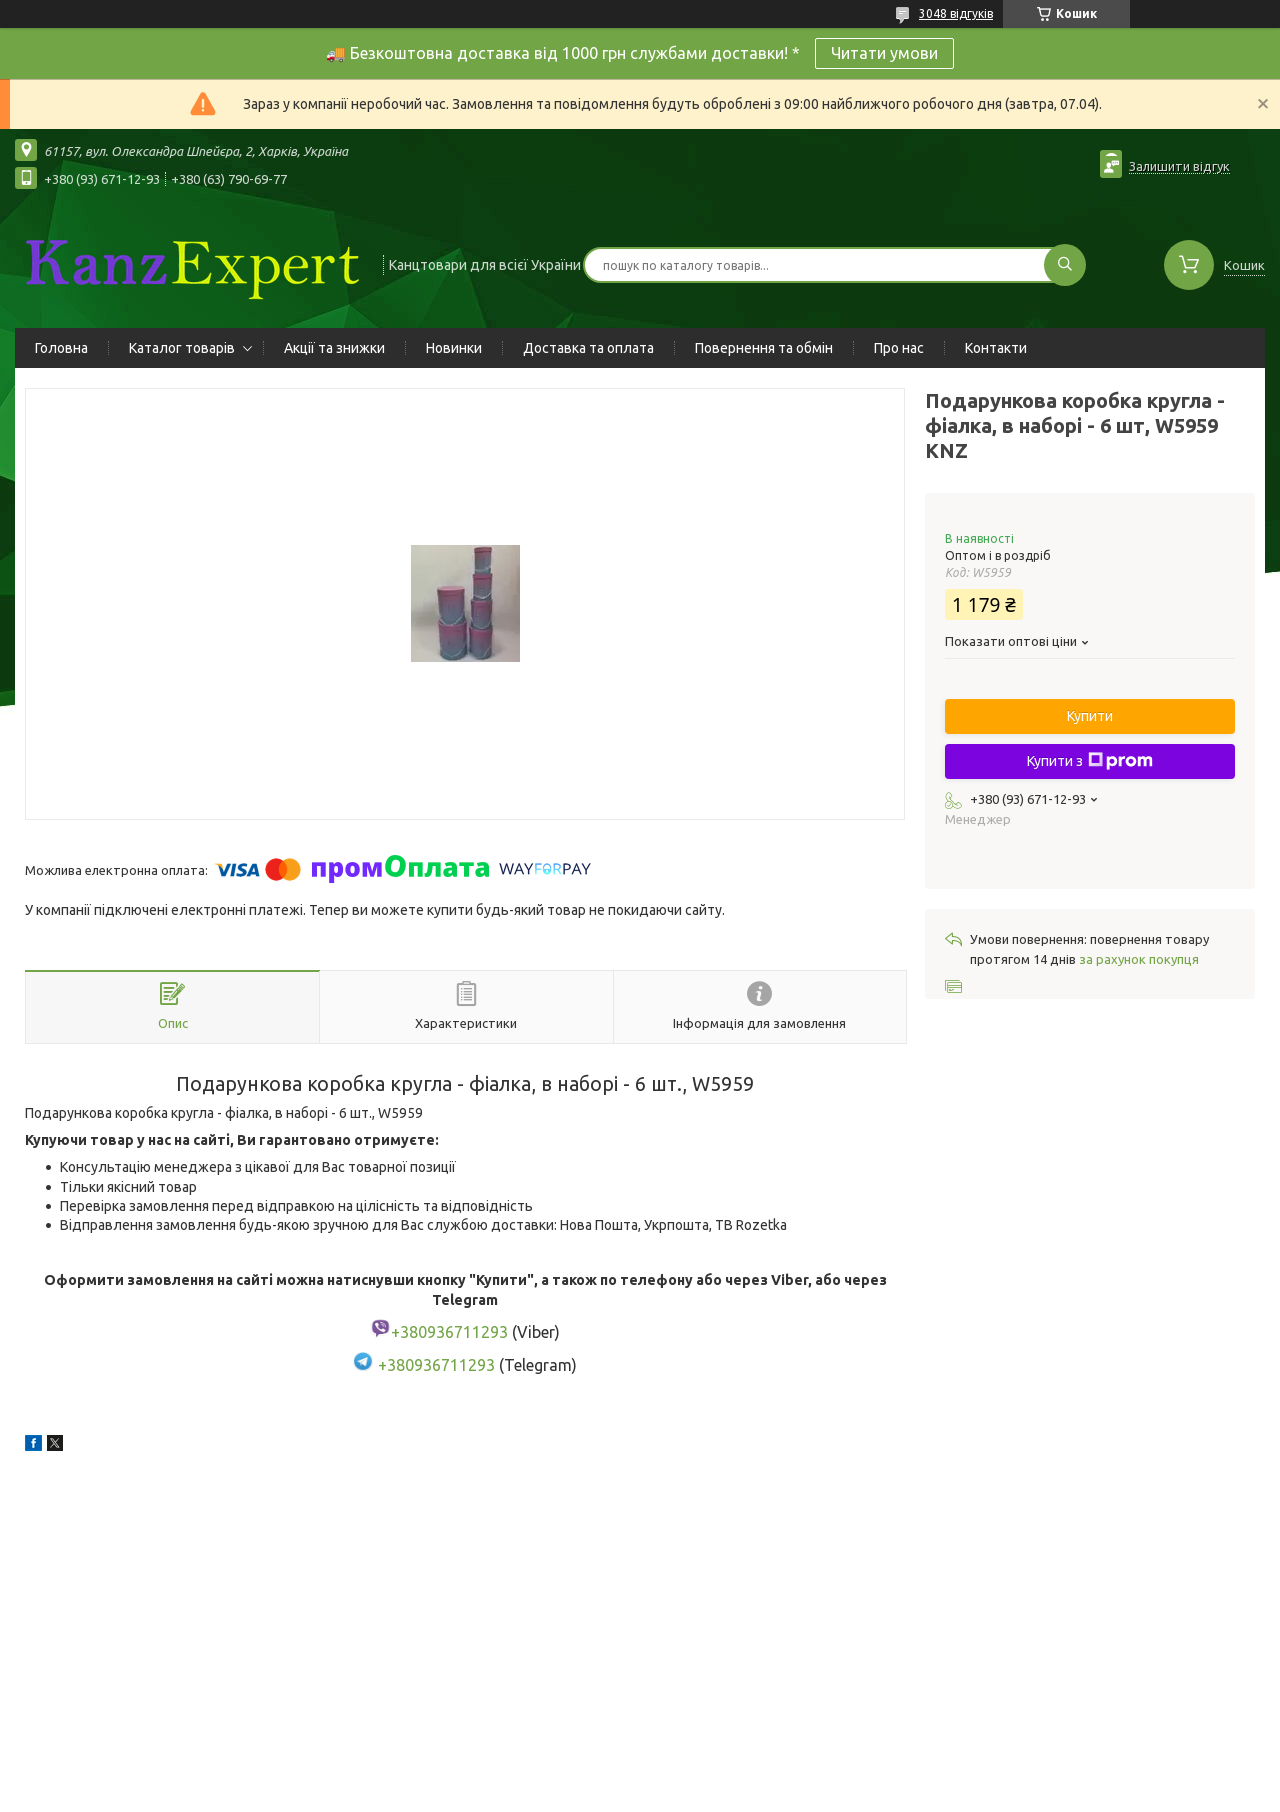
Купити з (1090, 761)
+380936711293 (436, 1365)
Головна (61, 348)
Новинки (454, 348)
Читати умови (884, 53)
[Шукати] (1065, 265)
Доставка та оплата (588, 348)
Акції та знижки (334, 348)
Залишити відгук (1179, 166)
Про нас (899, 348)
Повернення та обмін (764, 348)
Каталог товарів (182, 348)
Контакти (996, 348)
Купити (1090, 716)
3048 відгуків (956, 13)
